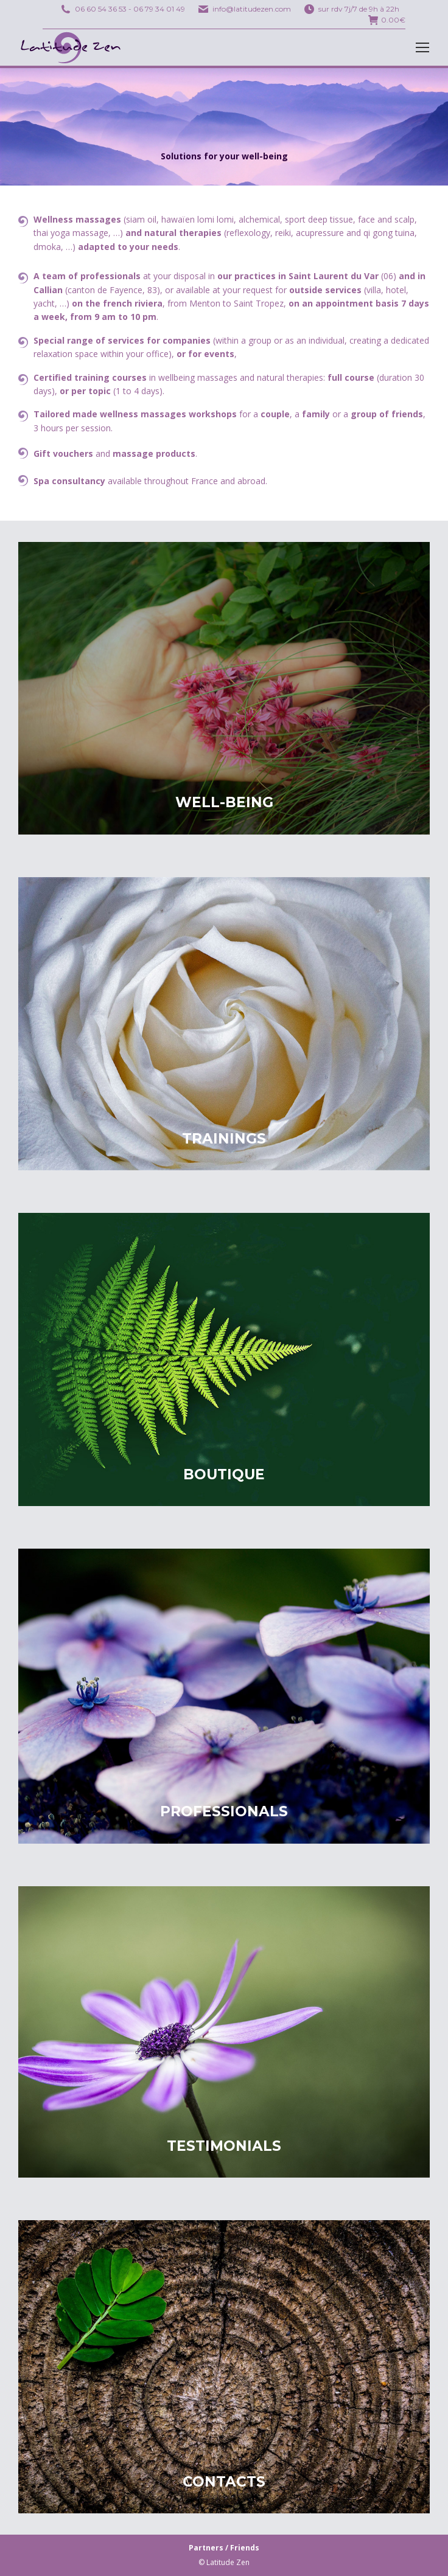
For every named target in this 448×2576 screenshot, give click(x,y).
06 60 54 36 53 (101, 8)
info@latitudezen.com (251, 8)
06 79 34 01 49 (159, 8)
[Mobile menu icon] (422, 47)
